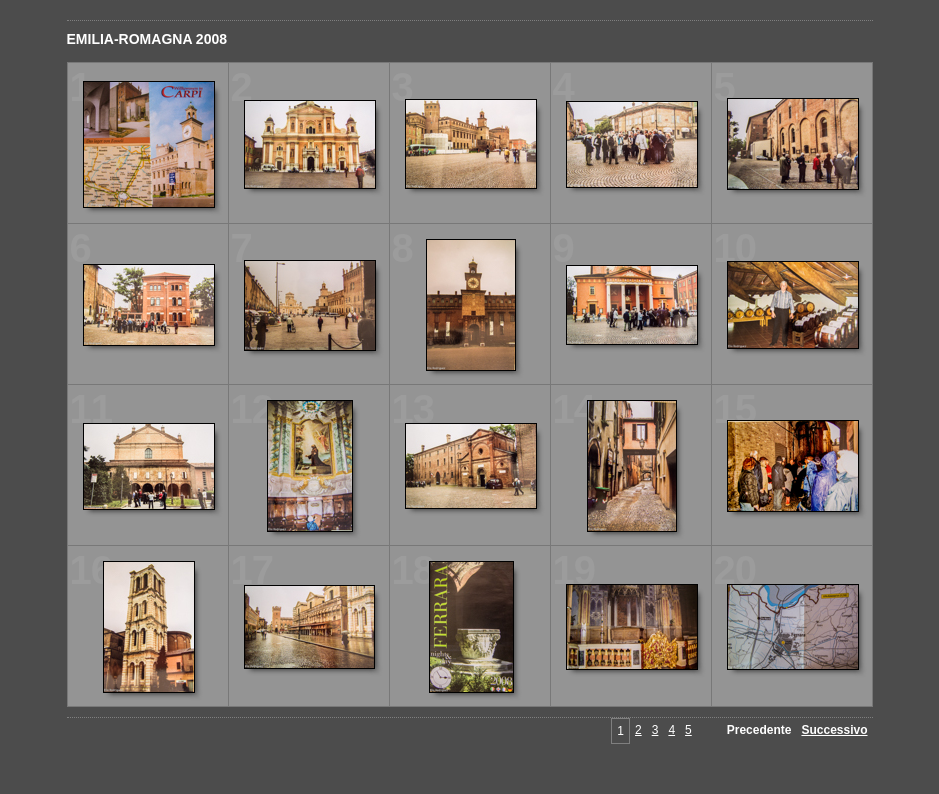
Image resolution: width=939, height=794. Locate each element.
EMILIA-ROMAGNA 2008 (147, 39)
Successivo (834, 730)
